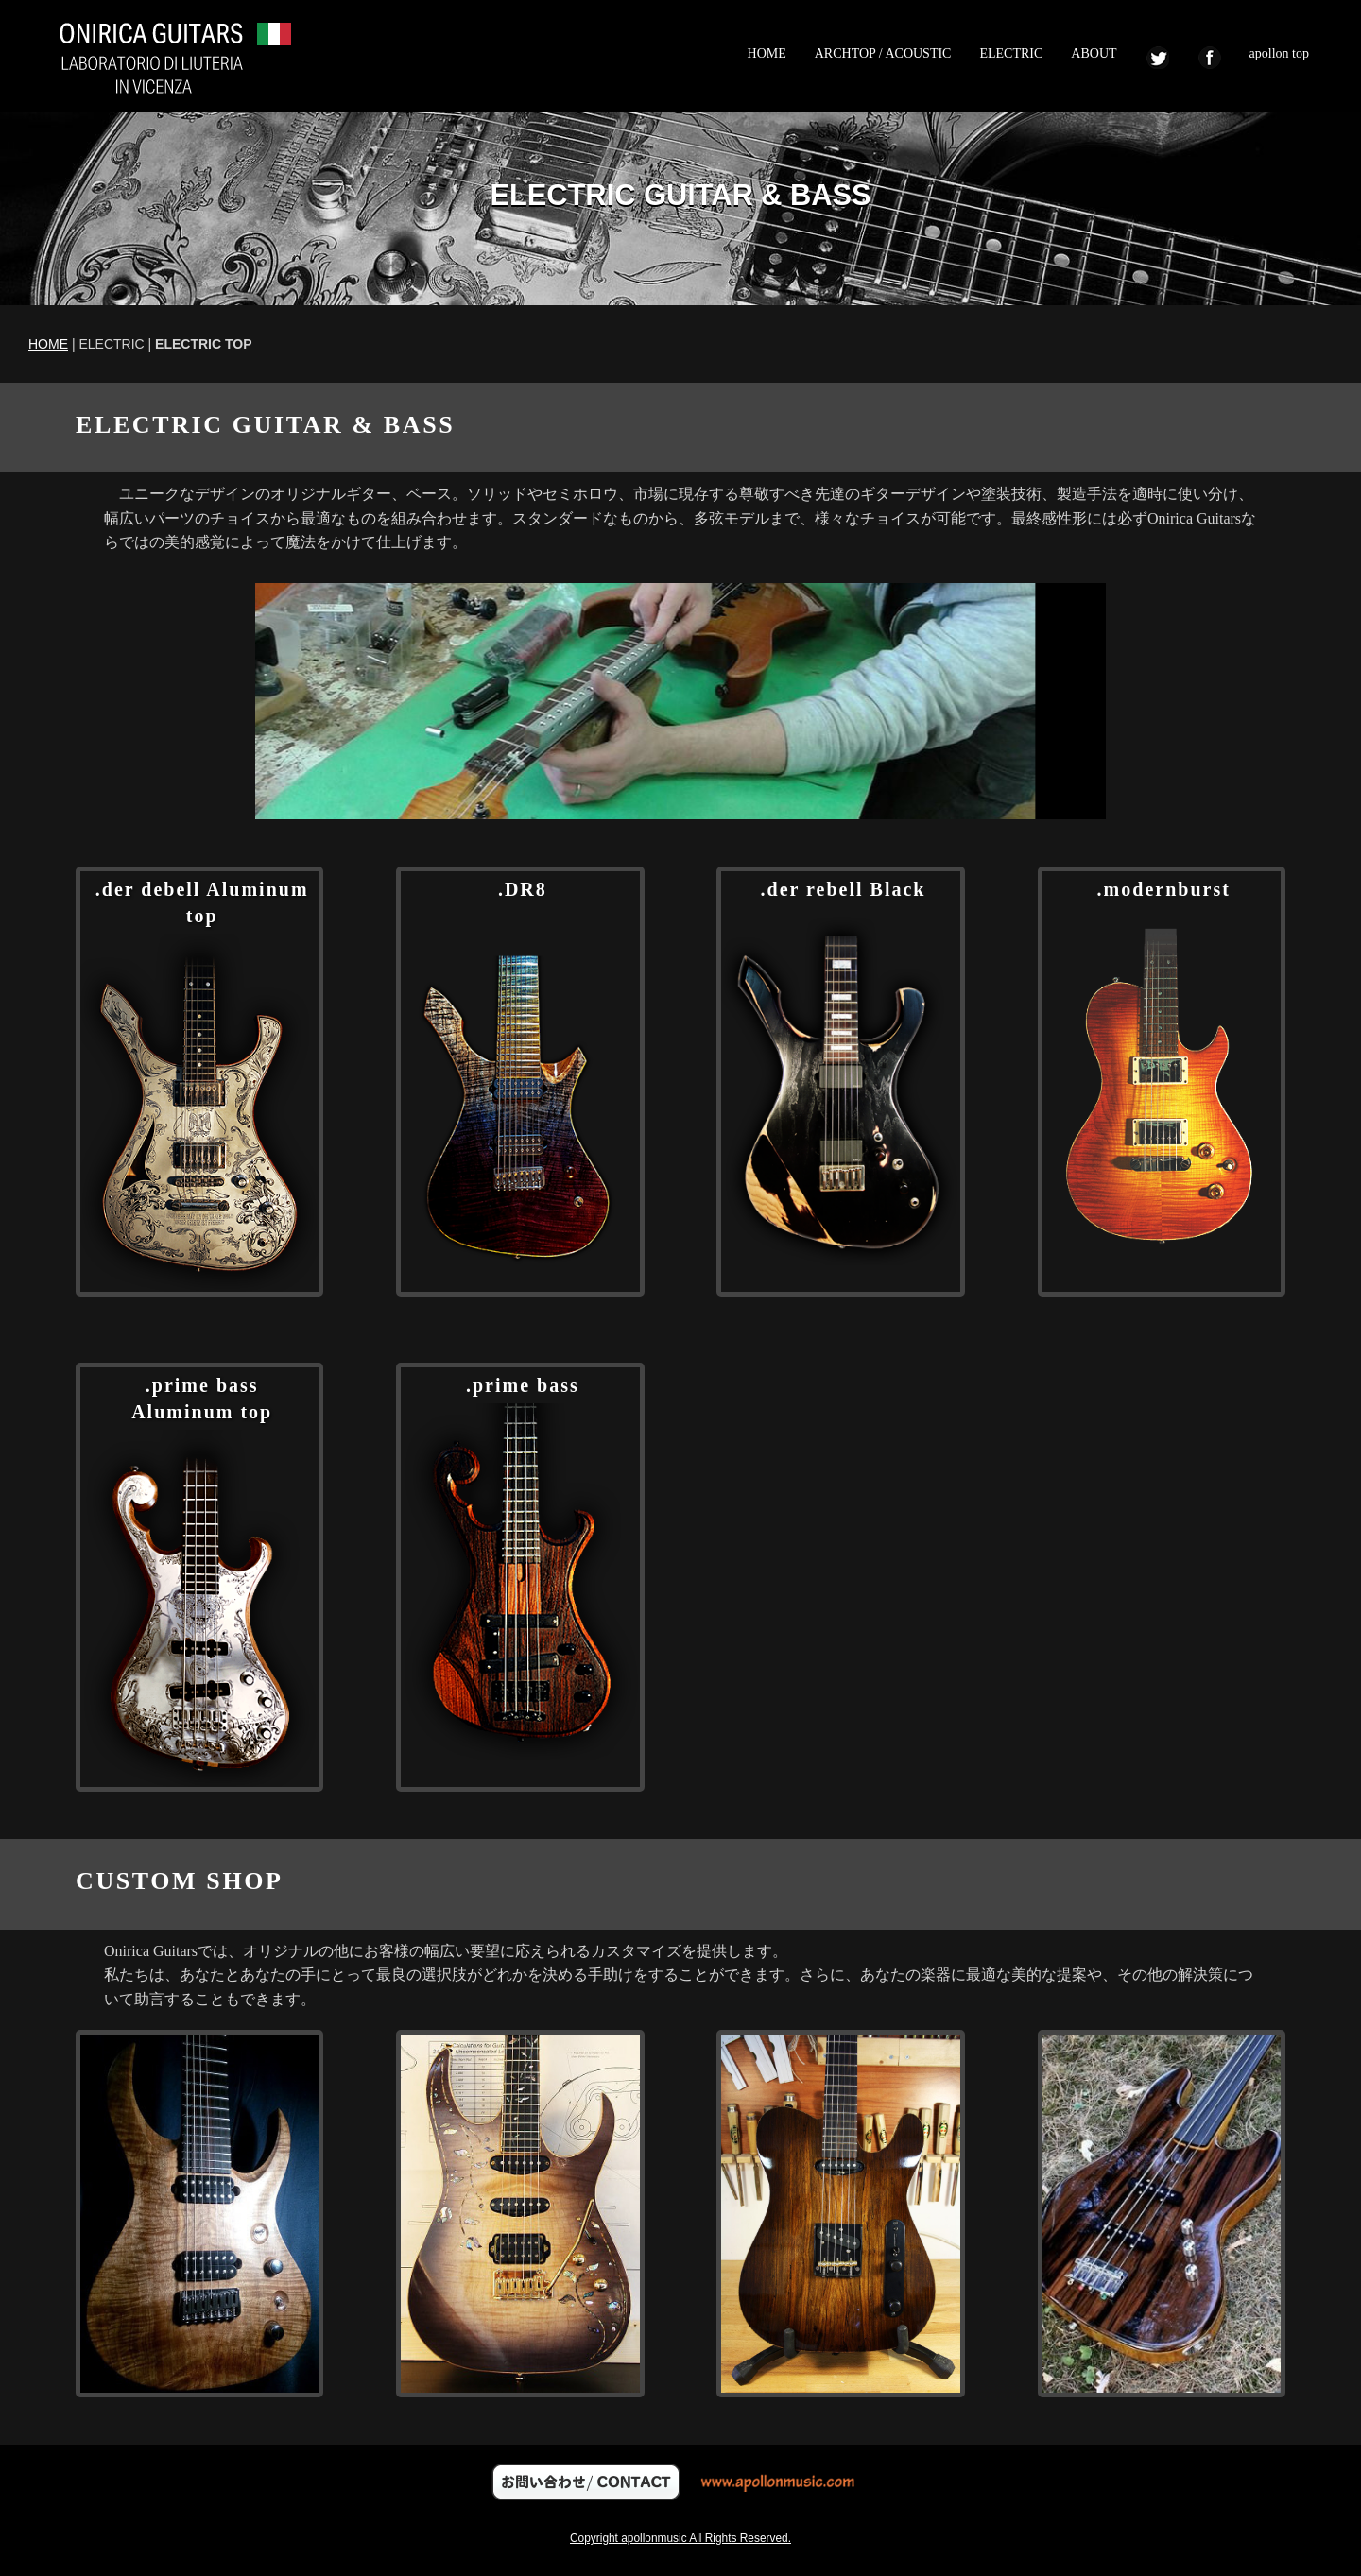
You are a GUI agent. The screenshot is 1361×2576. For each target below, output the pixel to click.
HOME (767, 53)
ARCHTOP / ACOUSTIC (883, 53)
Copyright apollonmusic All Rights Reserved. (680, 2538)
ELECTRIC (1010, 53)
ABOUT (1093, 53)
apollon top (1279, 53)
